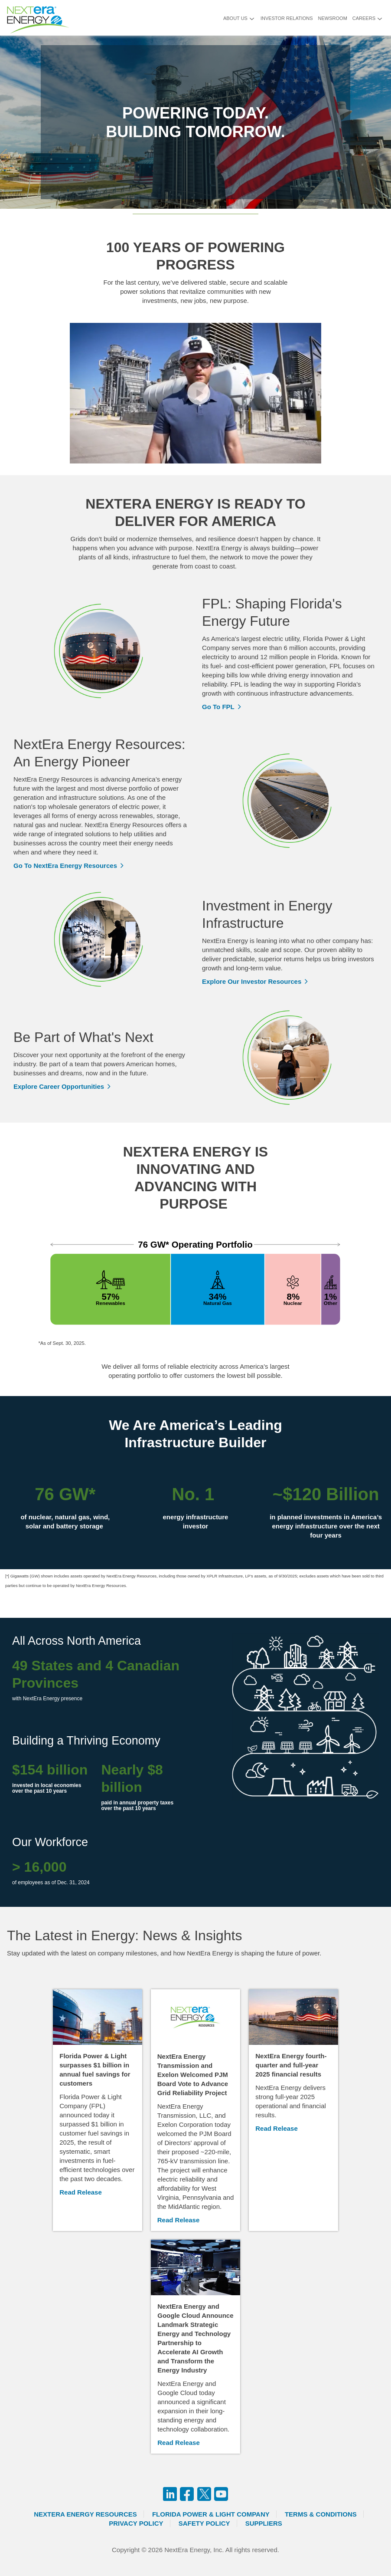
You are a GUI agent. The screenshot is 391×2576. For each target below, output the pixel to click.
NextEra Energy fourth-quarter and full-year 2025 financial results (290, 2065)
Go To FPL (218, 706)
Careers (363, 18)
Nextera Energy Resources (85, 2514)
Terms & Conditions (321, 2514)
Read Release (80, 2192)
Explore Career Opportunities (58, 1086)
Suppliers (263, 2523)
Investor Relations (287, 18)
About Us (235, 18)
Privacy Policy (136, 2523)
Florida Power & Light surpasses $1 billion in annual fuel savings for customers (94, 2069)
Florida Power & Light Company (211, 2514)
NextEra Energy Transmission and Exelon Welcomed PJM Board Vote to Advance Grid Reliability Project (192, 2074)
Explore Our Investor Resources (251, 981)
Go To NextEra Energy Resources (65, 865)
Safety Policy (204, 2523)
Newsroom (332, 18)
